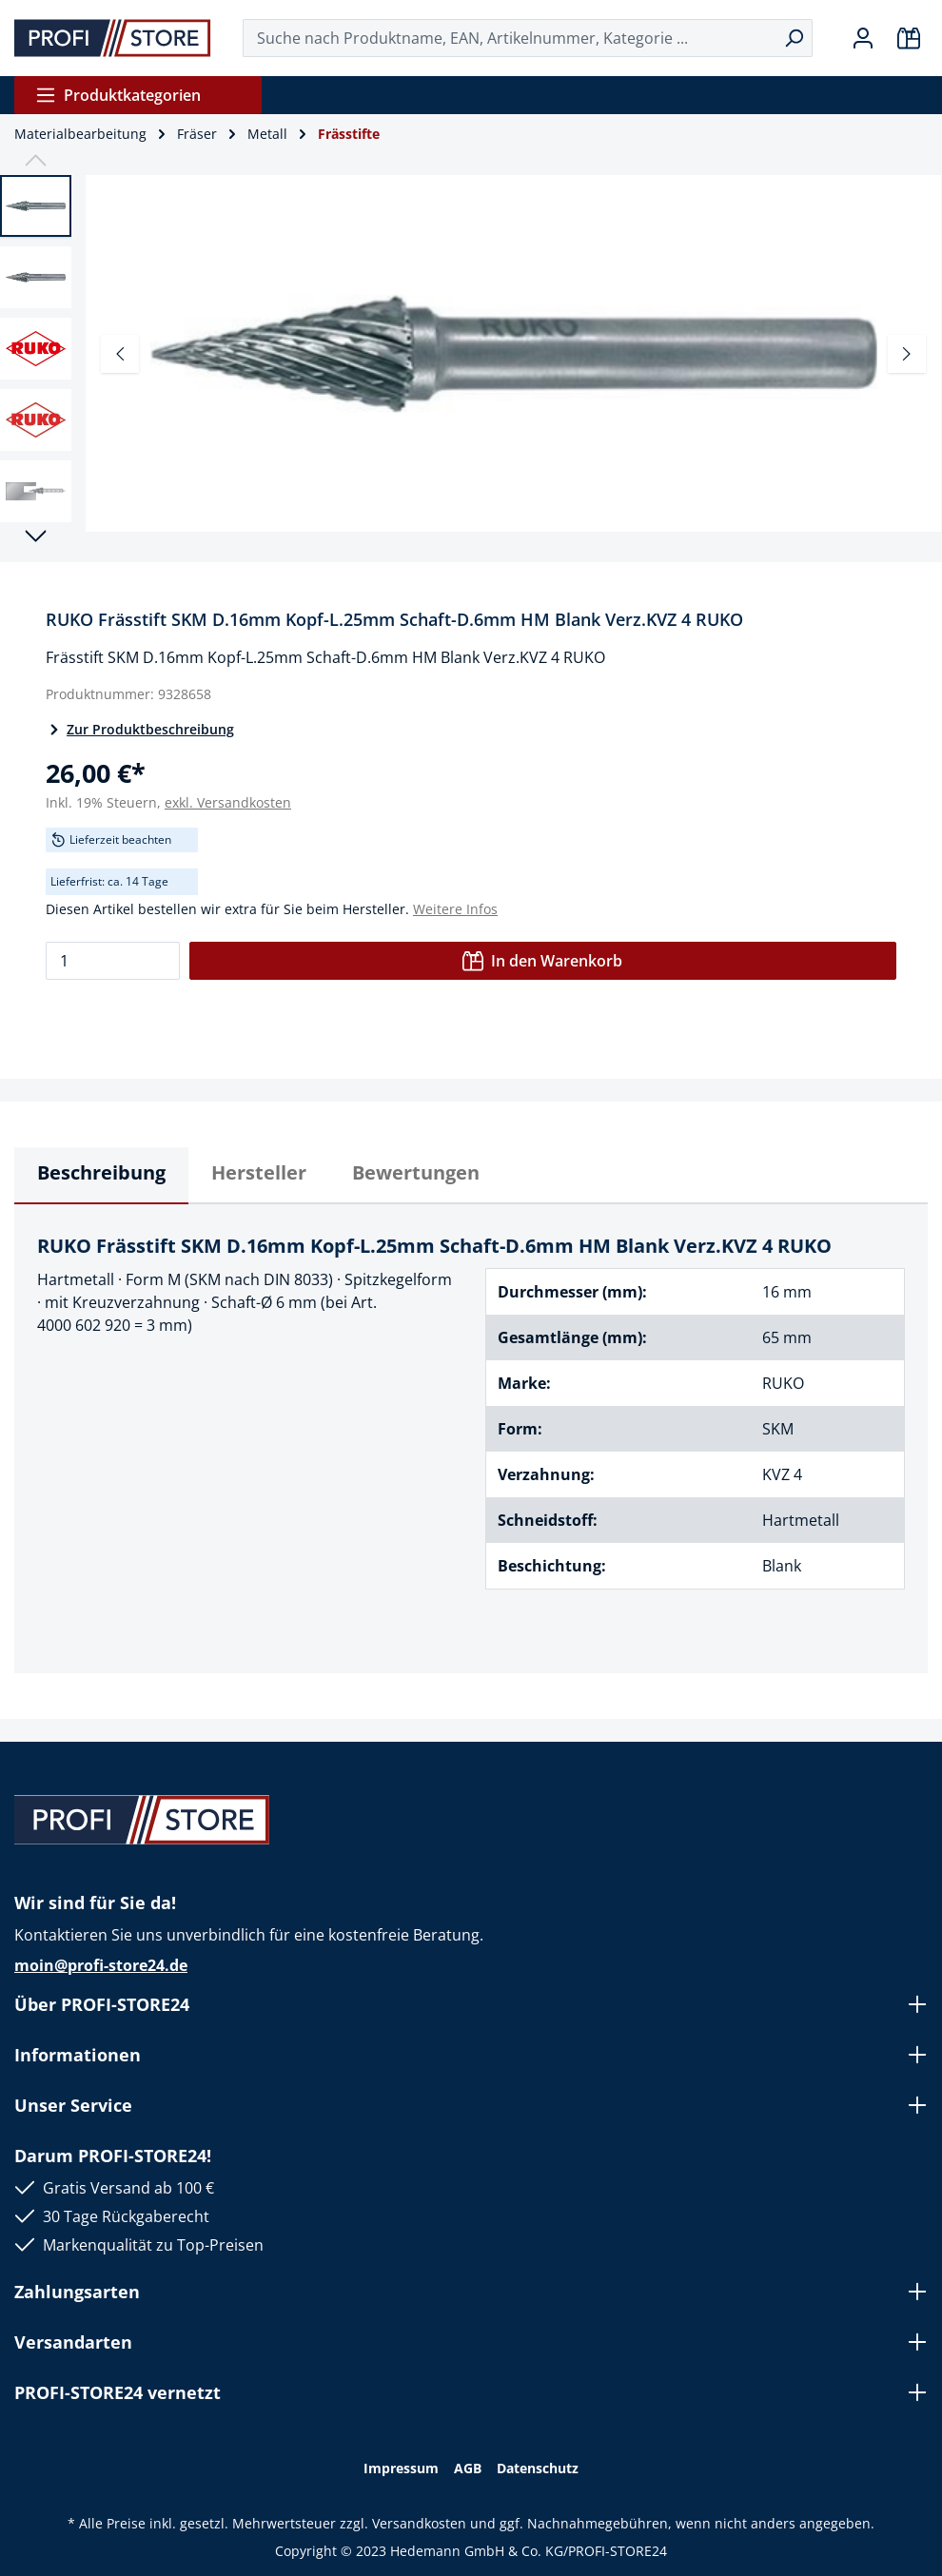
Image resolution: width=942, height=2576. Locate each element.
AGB (467, 2468)
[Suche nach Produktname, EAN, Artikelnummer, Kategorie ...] (509, 38)
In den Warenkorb (542, 960)
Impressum (401, 2468)
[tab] (101, 1175)
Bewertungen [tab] (416, 1172)
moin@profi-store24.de (100, 1965)
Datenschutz (538, 2468)
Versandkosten (419, 2523)
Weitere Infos (455, 909)
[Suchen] (794, 38)
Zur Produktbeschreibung (140, 729)
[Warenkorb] (909, 38)
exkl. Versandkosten (228, 802)
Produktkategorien (118, 95)
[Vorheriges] (120, 354)
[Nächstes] (907, 354)
